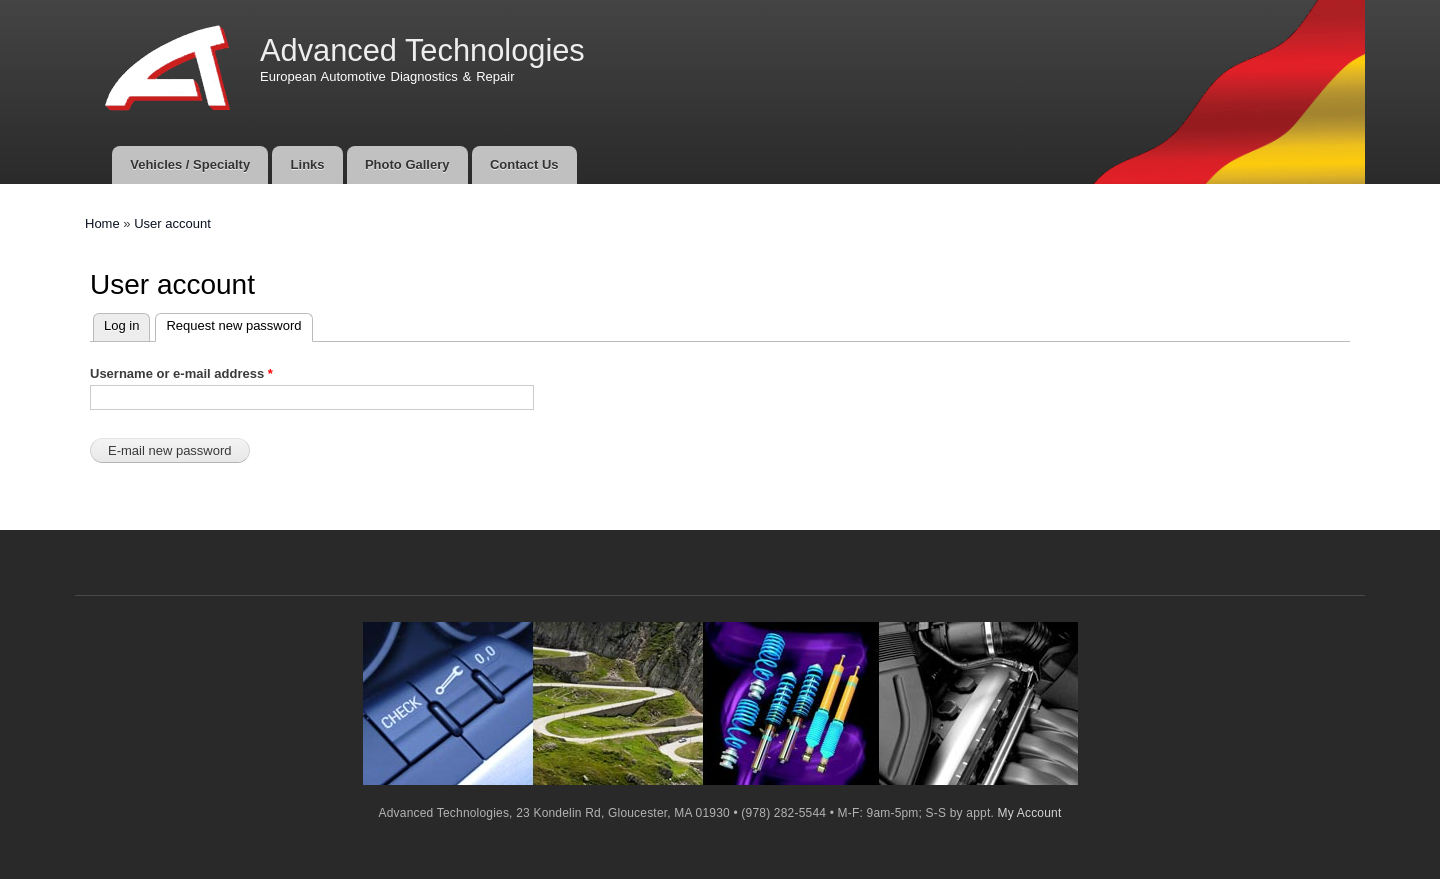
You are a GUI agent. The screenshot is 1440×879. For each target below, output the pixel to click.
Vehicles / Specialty (190, 164)
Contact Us (524, 164)
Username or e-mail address (181, 373)
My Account (1030, 813)
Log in (121, 325)
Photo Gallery (407, 164)
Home (102, 223)
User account (172, 223)
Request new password (228, 323)
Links (308, 164)
